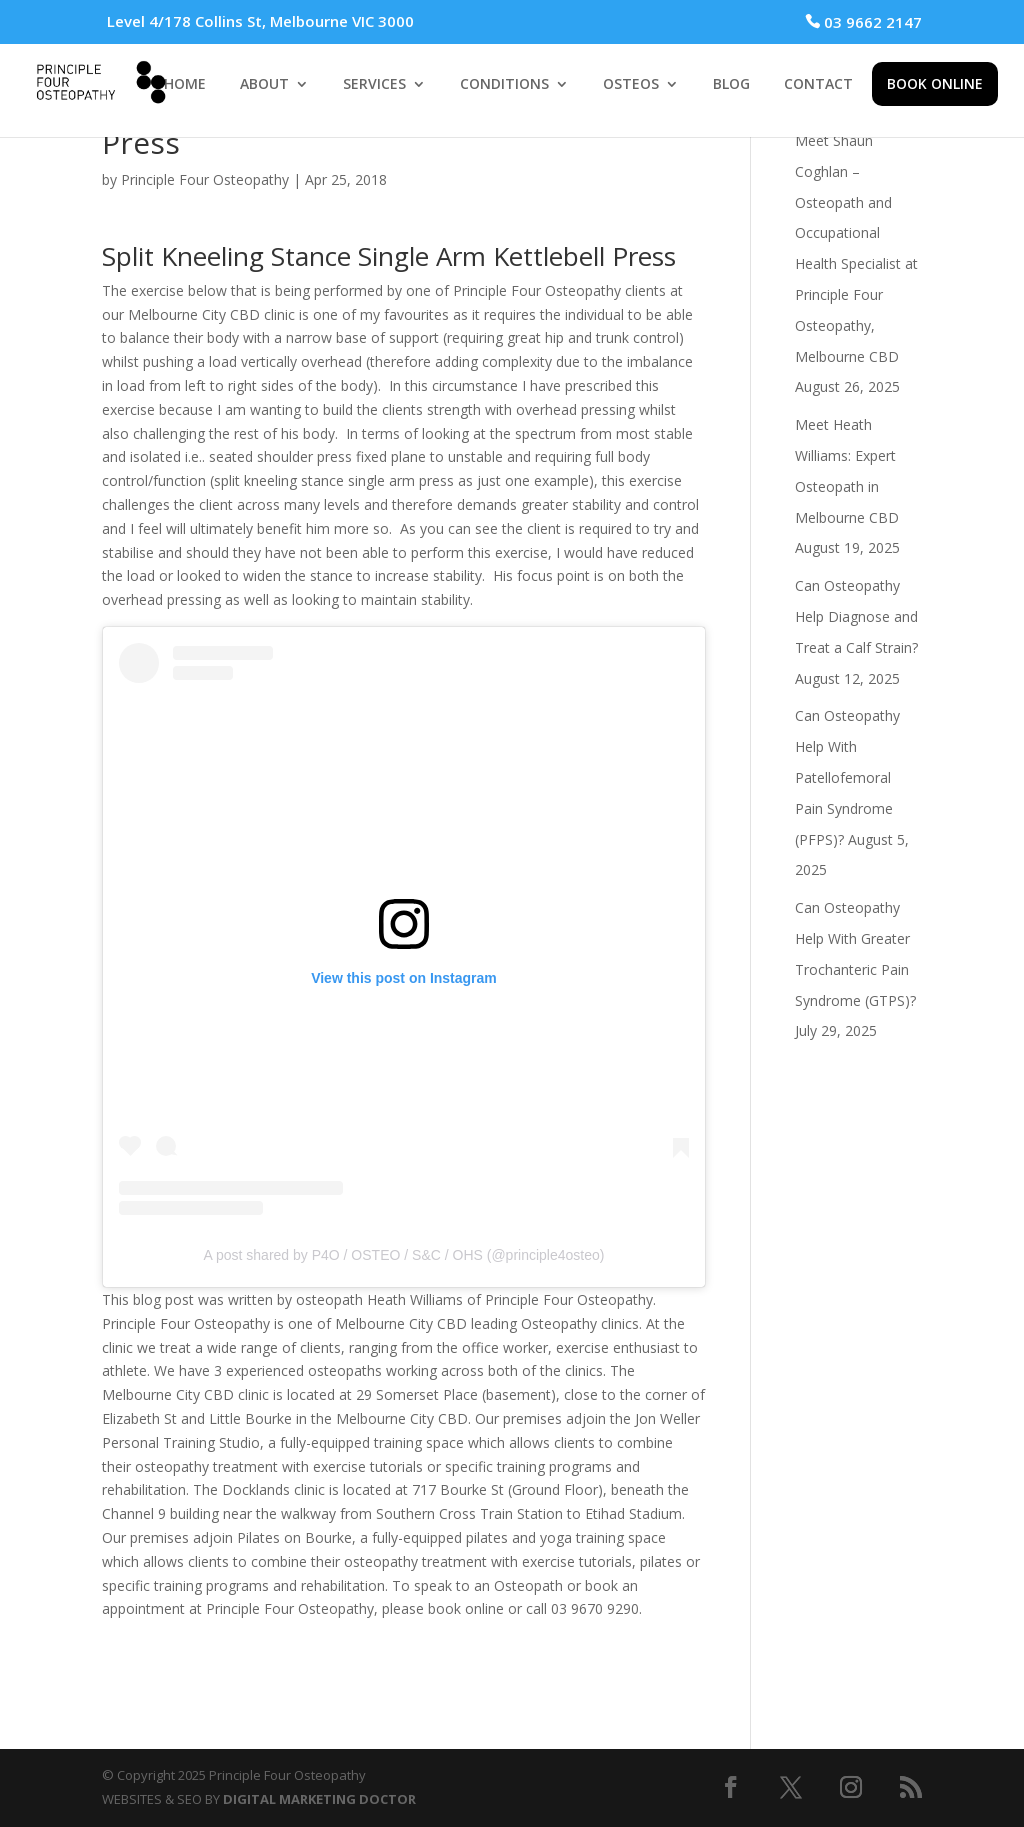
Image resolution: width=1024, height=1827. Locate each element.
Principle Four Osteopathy (205, 179)
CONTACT (818, 85)
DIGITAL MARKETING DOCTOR (319, 1799)
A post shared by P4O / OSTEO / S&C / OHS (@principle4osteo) (404, 1255)
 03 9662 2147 (863, 22)
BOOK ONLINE (935, 83)
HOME (185, 85)
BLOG (731, 85)
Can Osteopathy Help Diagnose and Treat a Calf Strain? (856, 616)
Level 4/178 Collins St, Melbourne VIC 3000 (260, 21)
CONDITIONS (504, 85)
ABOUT (264, 85)
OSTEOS (631, 85)
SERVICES (374, 85)
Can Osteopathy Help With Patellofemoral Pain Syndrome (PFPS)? (847, 777)
